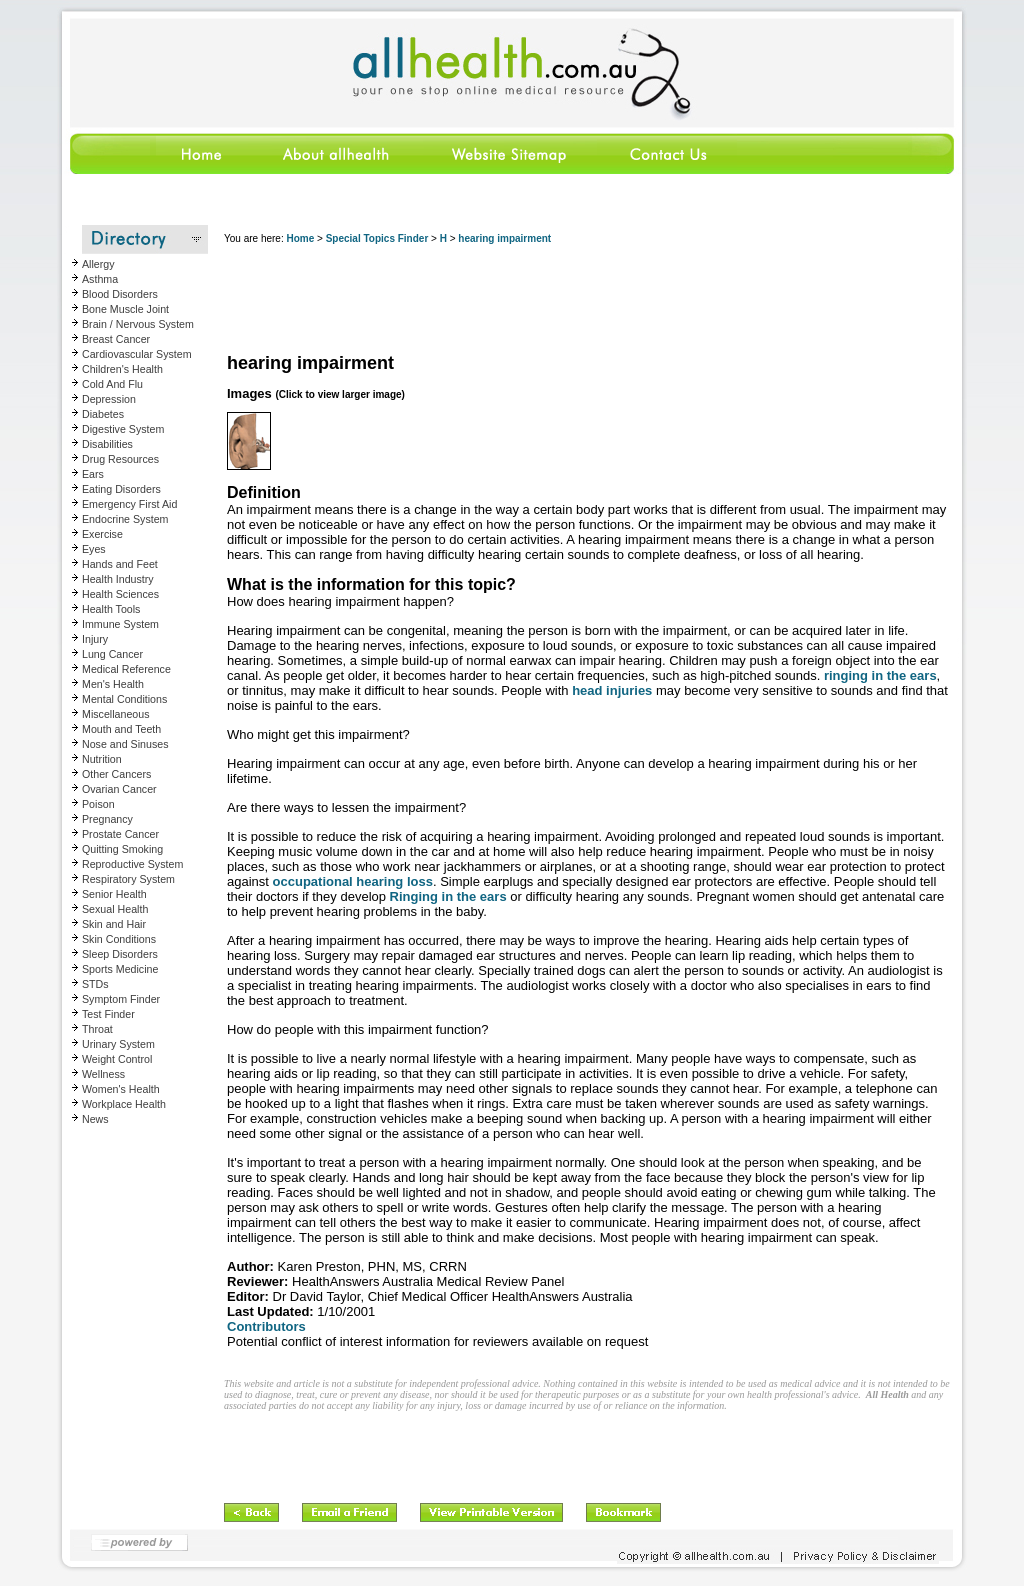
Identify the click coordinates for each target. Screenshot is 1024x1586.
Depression (109, 399)
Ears (93, 474)
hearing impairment (504, 238)
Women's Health (121, 1089)
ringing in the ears (880, 675)
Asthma (100, 279)
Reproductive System (132, 864)
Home (300, 238)
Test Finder (108, 1014)
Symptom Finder (121, 999)
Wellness (103, 1074)
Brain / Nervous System (138, 324)
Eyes (94, 549)
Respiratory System (128, 879)
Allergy (98, 264)
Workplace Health (124, 1104)
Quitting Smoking (122, 849)
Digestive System (123, 429)
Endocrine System (125, 519)
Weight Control (117, 1059)
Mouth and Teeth (121, 729)
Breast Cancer (116, 339)
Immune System (120, 624)
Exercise (102, 534)
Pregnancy (107, 819)
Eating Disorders (121, 489)
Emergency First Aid (129, 504)
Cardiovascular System (137, 354)
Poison (98, 804)
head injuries (612, 690)
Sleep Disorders (120, 954)
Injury (95, 639)
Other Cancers (116, 774)
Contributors (266, 1326)
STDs (95, 984)
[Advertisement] (588, 300)
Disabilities (107, 444)
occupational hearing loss (353, 881)
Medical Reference (126, 669)
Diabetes (103, 414)
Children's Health (122, 369)
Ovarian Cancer (119, 789)
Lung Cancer (112, 654)
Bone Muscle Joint (125, 309)
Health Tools (111, 609)
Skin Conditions (119, 939)
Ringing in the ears (448, 896)
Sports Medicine (120, 969)
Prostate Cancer (120, 834)
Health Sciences (120, 594)
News (95, 1119)
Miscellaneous (116, 714)
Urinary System (118, 1044)
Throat (97, 1029)
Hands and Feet (120, 564)
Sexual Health (115, 909)
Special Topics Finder (377, 238)
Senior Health (114, 894)
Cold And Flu (112, 384)
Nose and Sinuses (125, 744)
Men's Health (113, 684)
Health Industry (118, 579)
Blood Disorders (120, 294)
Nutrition (102, 759)
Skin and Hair (114, 924)
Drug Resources (120, 459)
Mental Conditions (124, 699)
